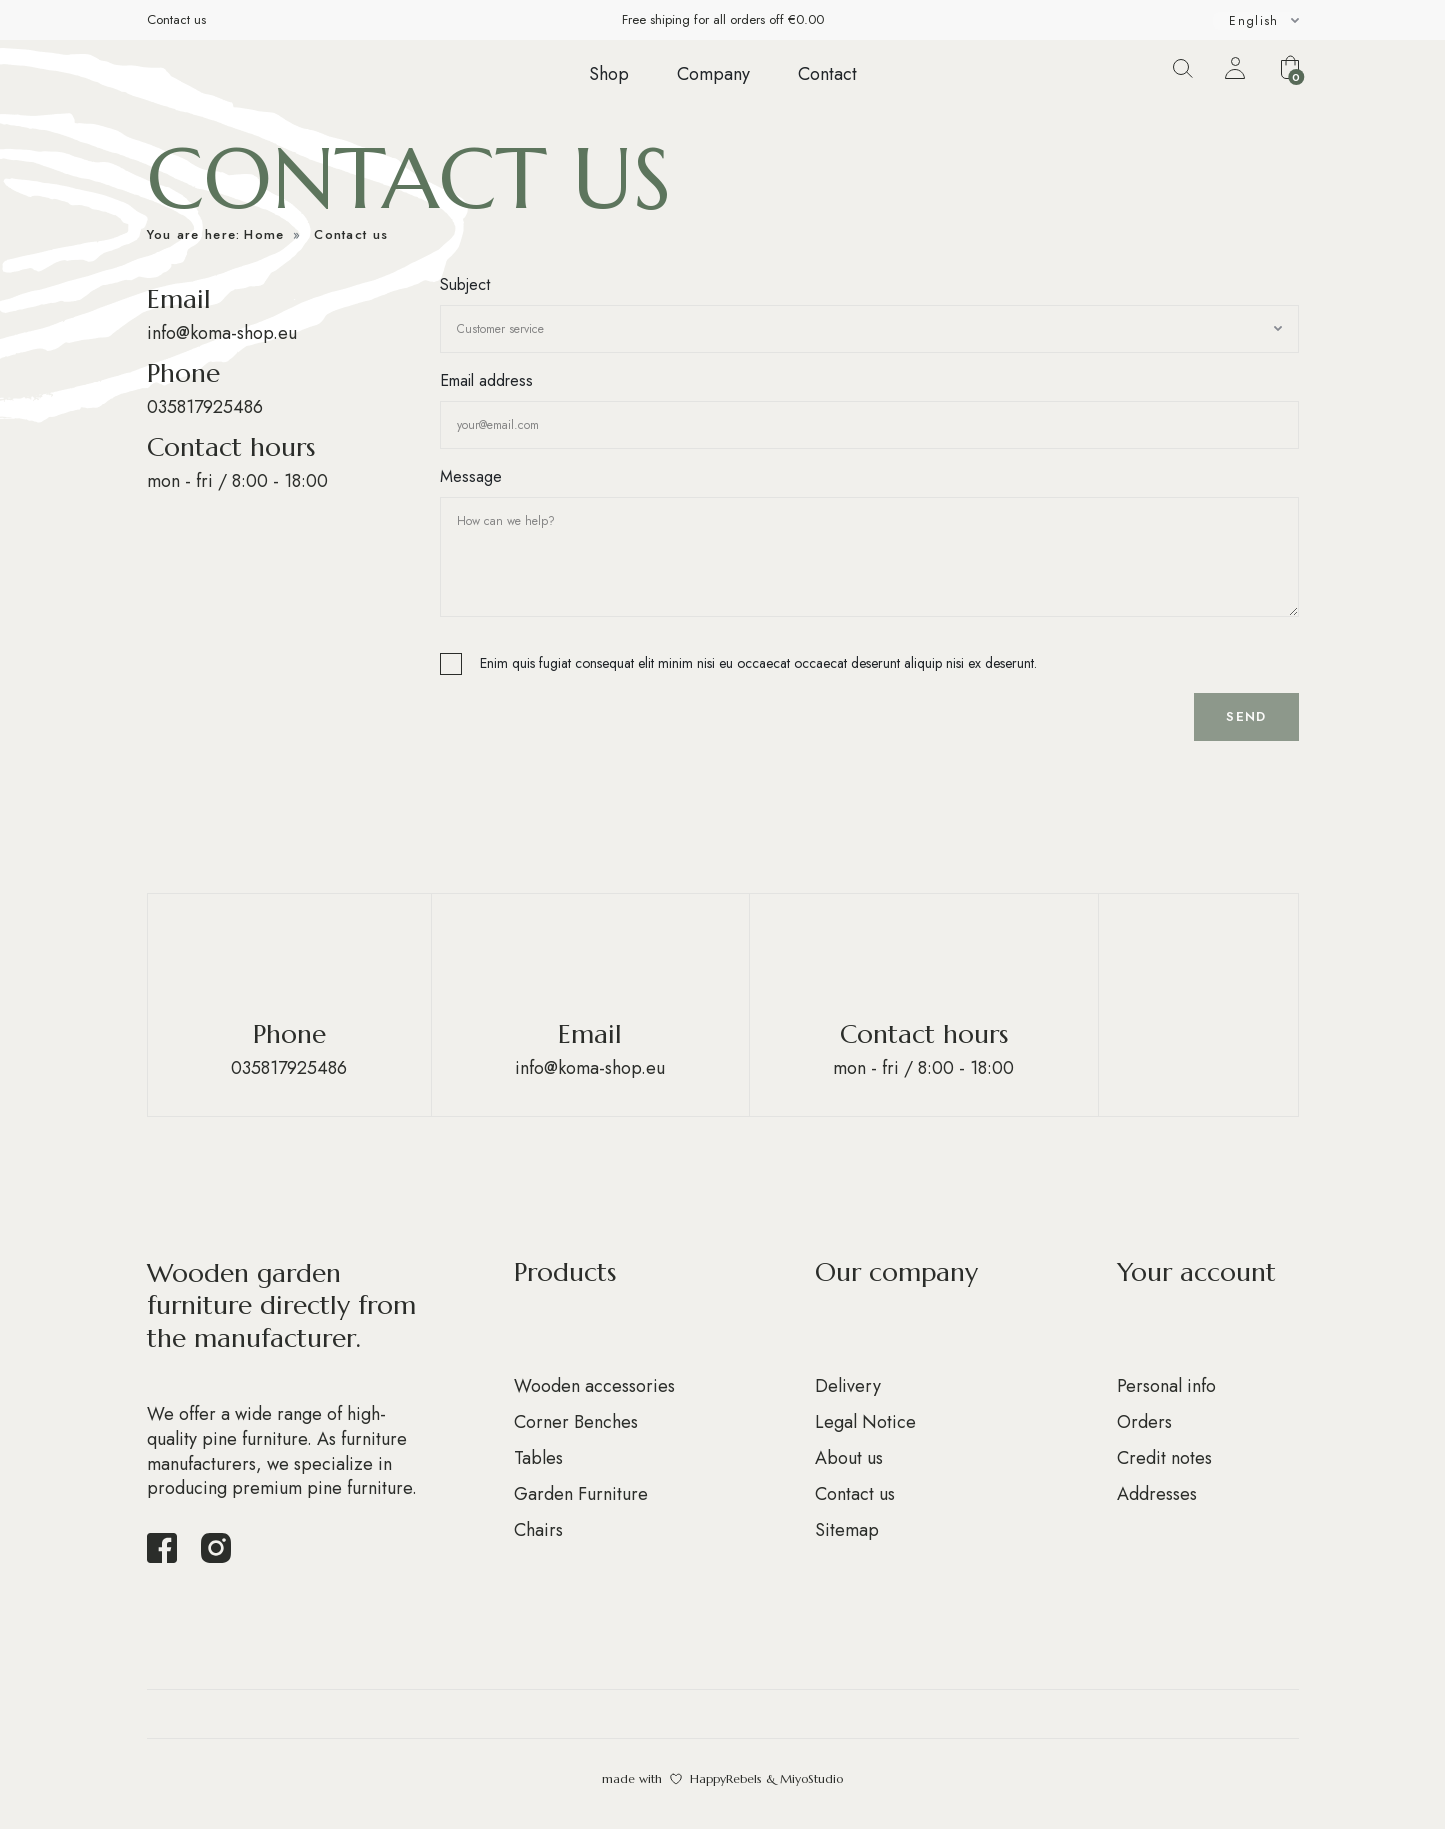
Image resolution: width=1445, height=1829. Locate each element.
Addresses (1157, 1494)
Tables (538, 1458)
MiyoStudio (811, 1778)
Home (264, 234)
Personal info (1166, 1386)
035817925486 (205, 407)
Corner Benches (576, 1422)
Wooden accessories (594, 1386)
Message (471, 476)
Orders (1144, 1422)
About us (849, 1458)
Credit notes (1164, 1458)
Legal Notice (865, 1422)
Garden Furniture (581, 1494)
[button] (1290, 67)
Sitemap (847, 1530)
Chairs (538, 1530)
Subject (465, 284)
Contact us (176, 19)
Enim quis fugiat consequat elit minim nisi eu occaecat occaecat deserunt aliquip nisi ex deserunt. (758, 663)
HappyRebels (726, 1778)
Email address (486, 380)
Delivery (848, 1386)
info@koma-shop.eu (222, 333)
